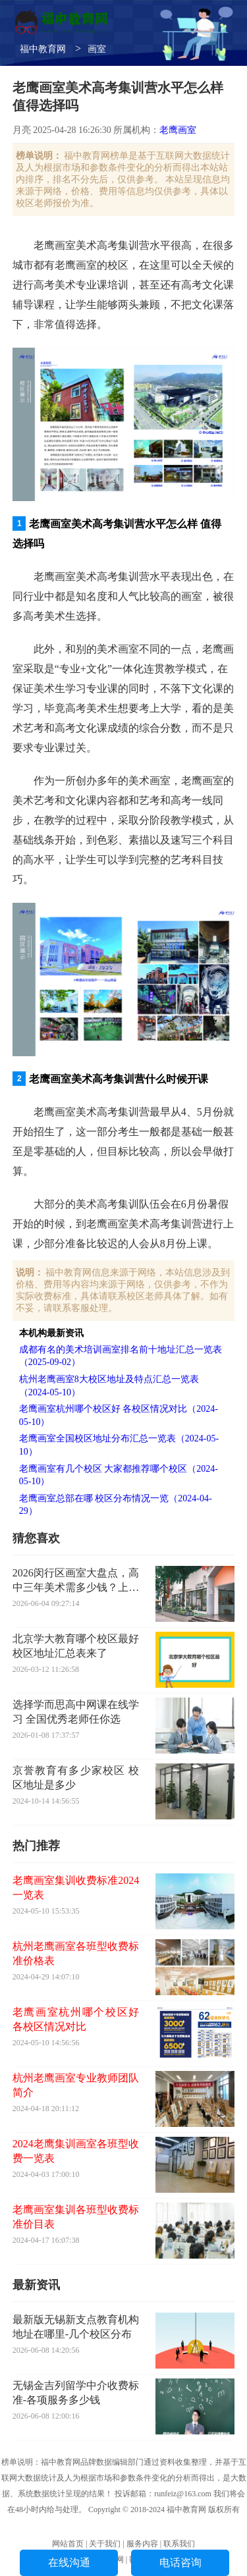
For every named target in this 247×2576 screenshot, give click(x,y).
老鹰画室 (177, 130)
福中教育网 (43, 49)
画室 (97, 49)
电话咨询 (180, 2562)
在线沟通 (69, 2562)
